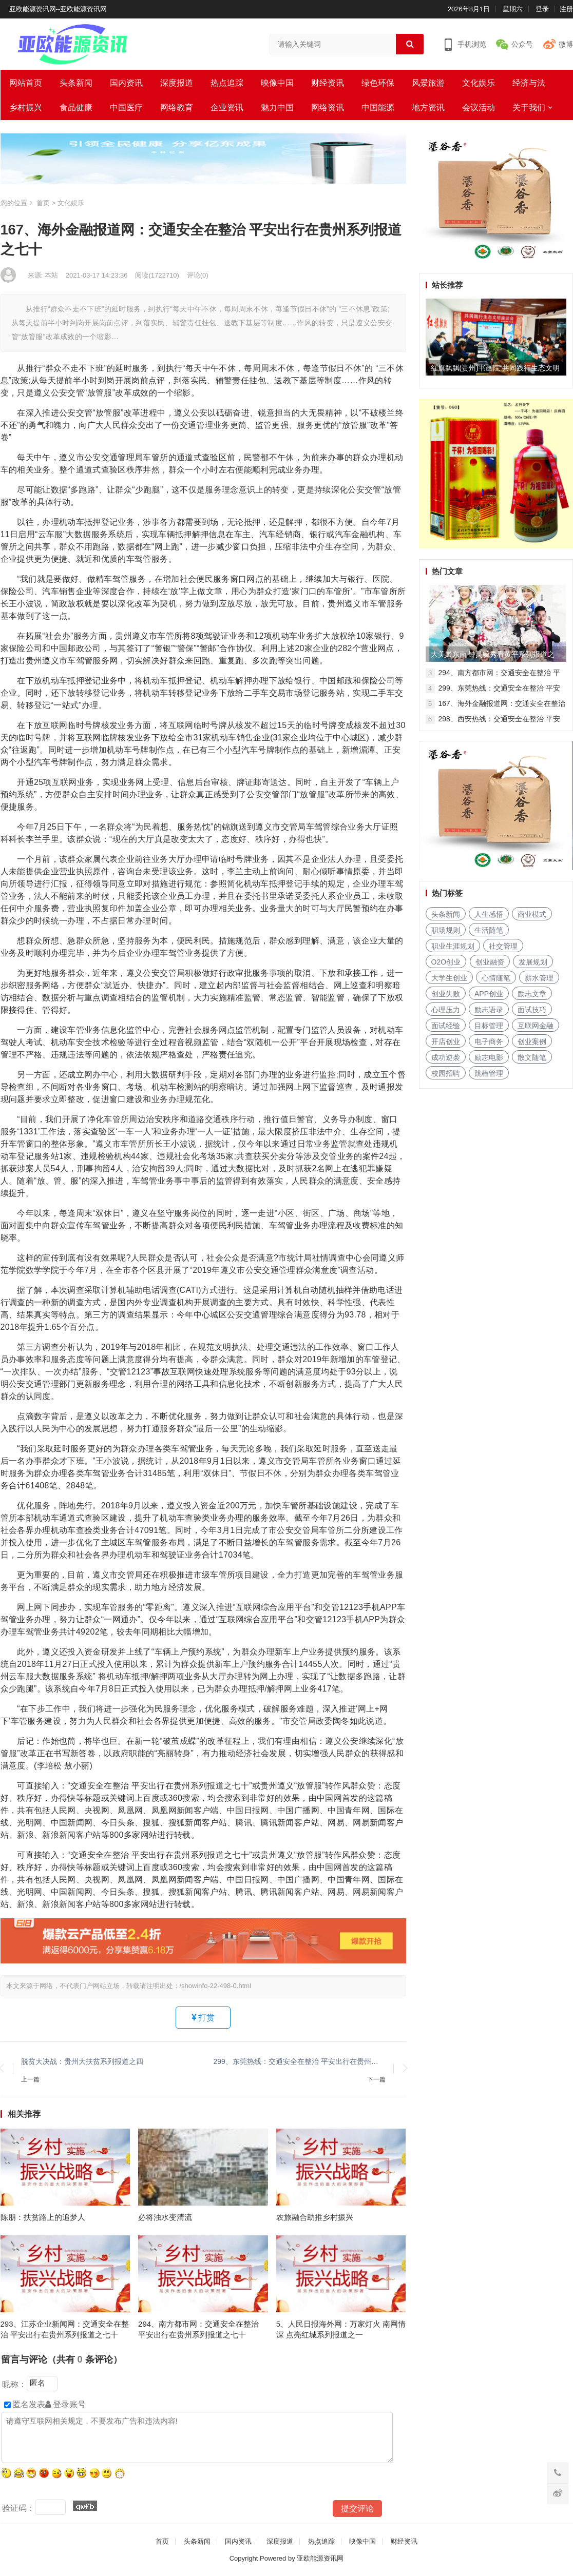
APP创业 (488, 994)
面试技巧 (532, 1010)
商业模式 (532, 914)
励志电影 (488, 1057)
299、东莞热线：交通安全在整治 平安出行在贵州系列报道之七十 (300, 2061)
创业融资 (489, 962)
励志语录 (488, 1010)
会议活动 (478, 107)
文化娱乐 (478, 82)
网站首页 (25, 82)
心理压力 (445, 1010)
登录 (542, 9)
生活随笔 (488, 930)
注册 (566, 9)
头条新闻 (76, 82)
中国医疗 (126, 107)
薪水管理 (539, 978)
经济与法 (528, 82)
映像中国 (277, 82)
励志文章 (532, 994)
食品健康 (76, 107)
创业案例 (532, 1041)
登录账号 (65, 2404)
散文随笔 (532, 1057)
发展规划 (533, 962)
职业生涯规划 (452, 946)
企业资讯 (227, 107)
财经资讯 (327, 82)
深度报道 (176, 82)
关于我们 (528, 107)
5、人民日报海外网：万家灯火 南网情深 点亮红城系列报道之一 (341, 2329)
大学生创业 (449, 978)
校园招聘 (445, 1073)
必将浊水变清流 (165, 2217)
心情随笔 (496, 978)
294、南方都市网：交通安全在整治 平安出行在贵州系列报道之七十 (198, 2329)
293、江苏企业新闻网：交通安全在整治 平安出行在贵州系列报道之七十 (65, 2329)
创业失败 (445, 994)
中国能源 (377, 107)
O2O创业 (446, 962)
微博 (566, 44)
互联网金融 (535, 1025)
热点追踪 (227, 82)
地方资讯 (428, 107)
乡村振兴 (25, 107)
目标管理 (488, 1025)
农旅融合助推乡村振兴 (314, 2217)
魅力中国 (277, 107)
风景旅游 (428, 82)
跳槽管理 (488, 1073)
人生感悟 (488, 914)
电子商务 (488, 1041)
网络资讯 (327, 107)
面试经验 (445, 1025)
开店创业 (445, 1041)
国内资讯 (126, 82)
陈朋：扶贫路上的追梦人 (43, 2217)
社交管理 (503, 946)
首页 (43, 203)
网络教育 (176, 107)
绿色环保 (377, 82)
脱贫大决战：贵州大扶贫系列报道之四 (82, 2061)
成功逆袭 (445, 1057)
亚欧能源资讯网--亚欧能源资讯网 (58, 9)
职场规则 (445, 930)
